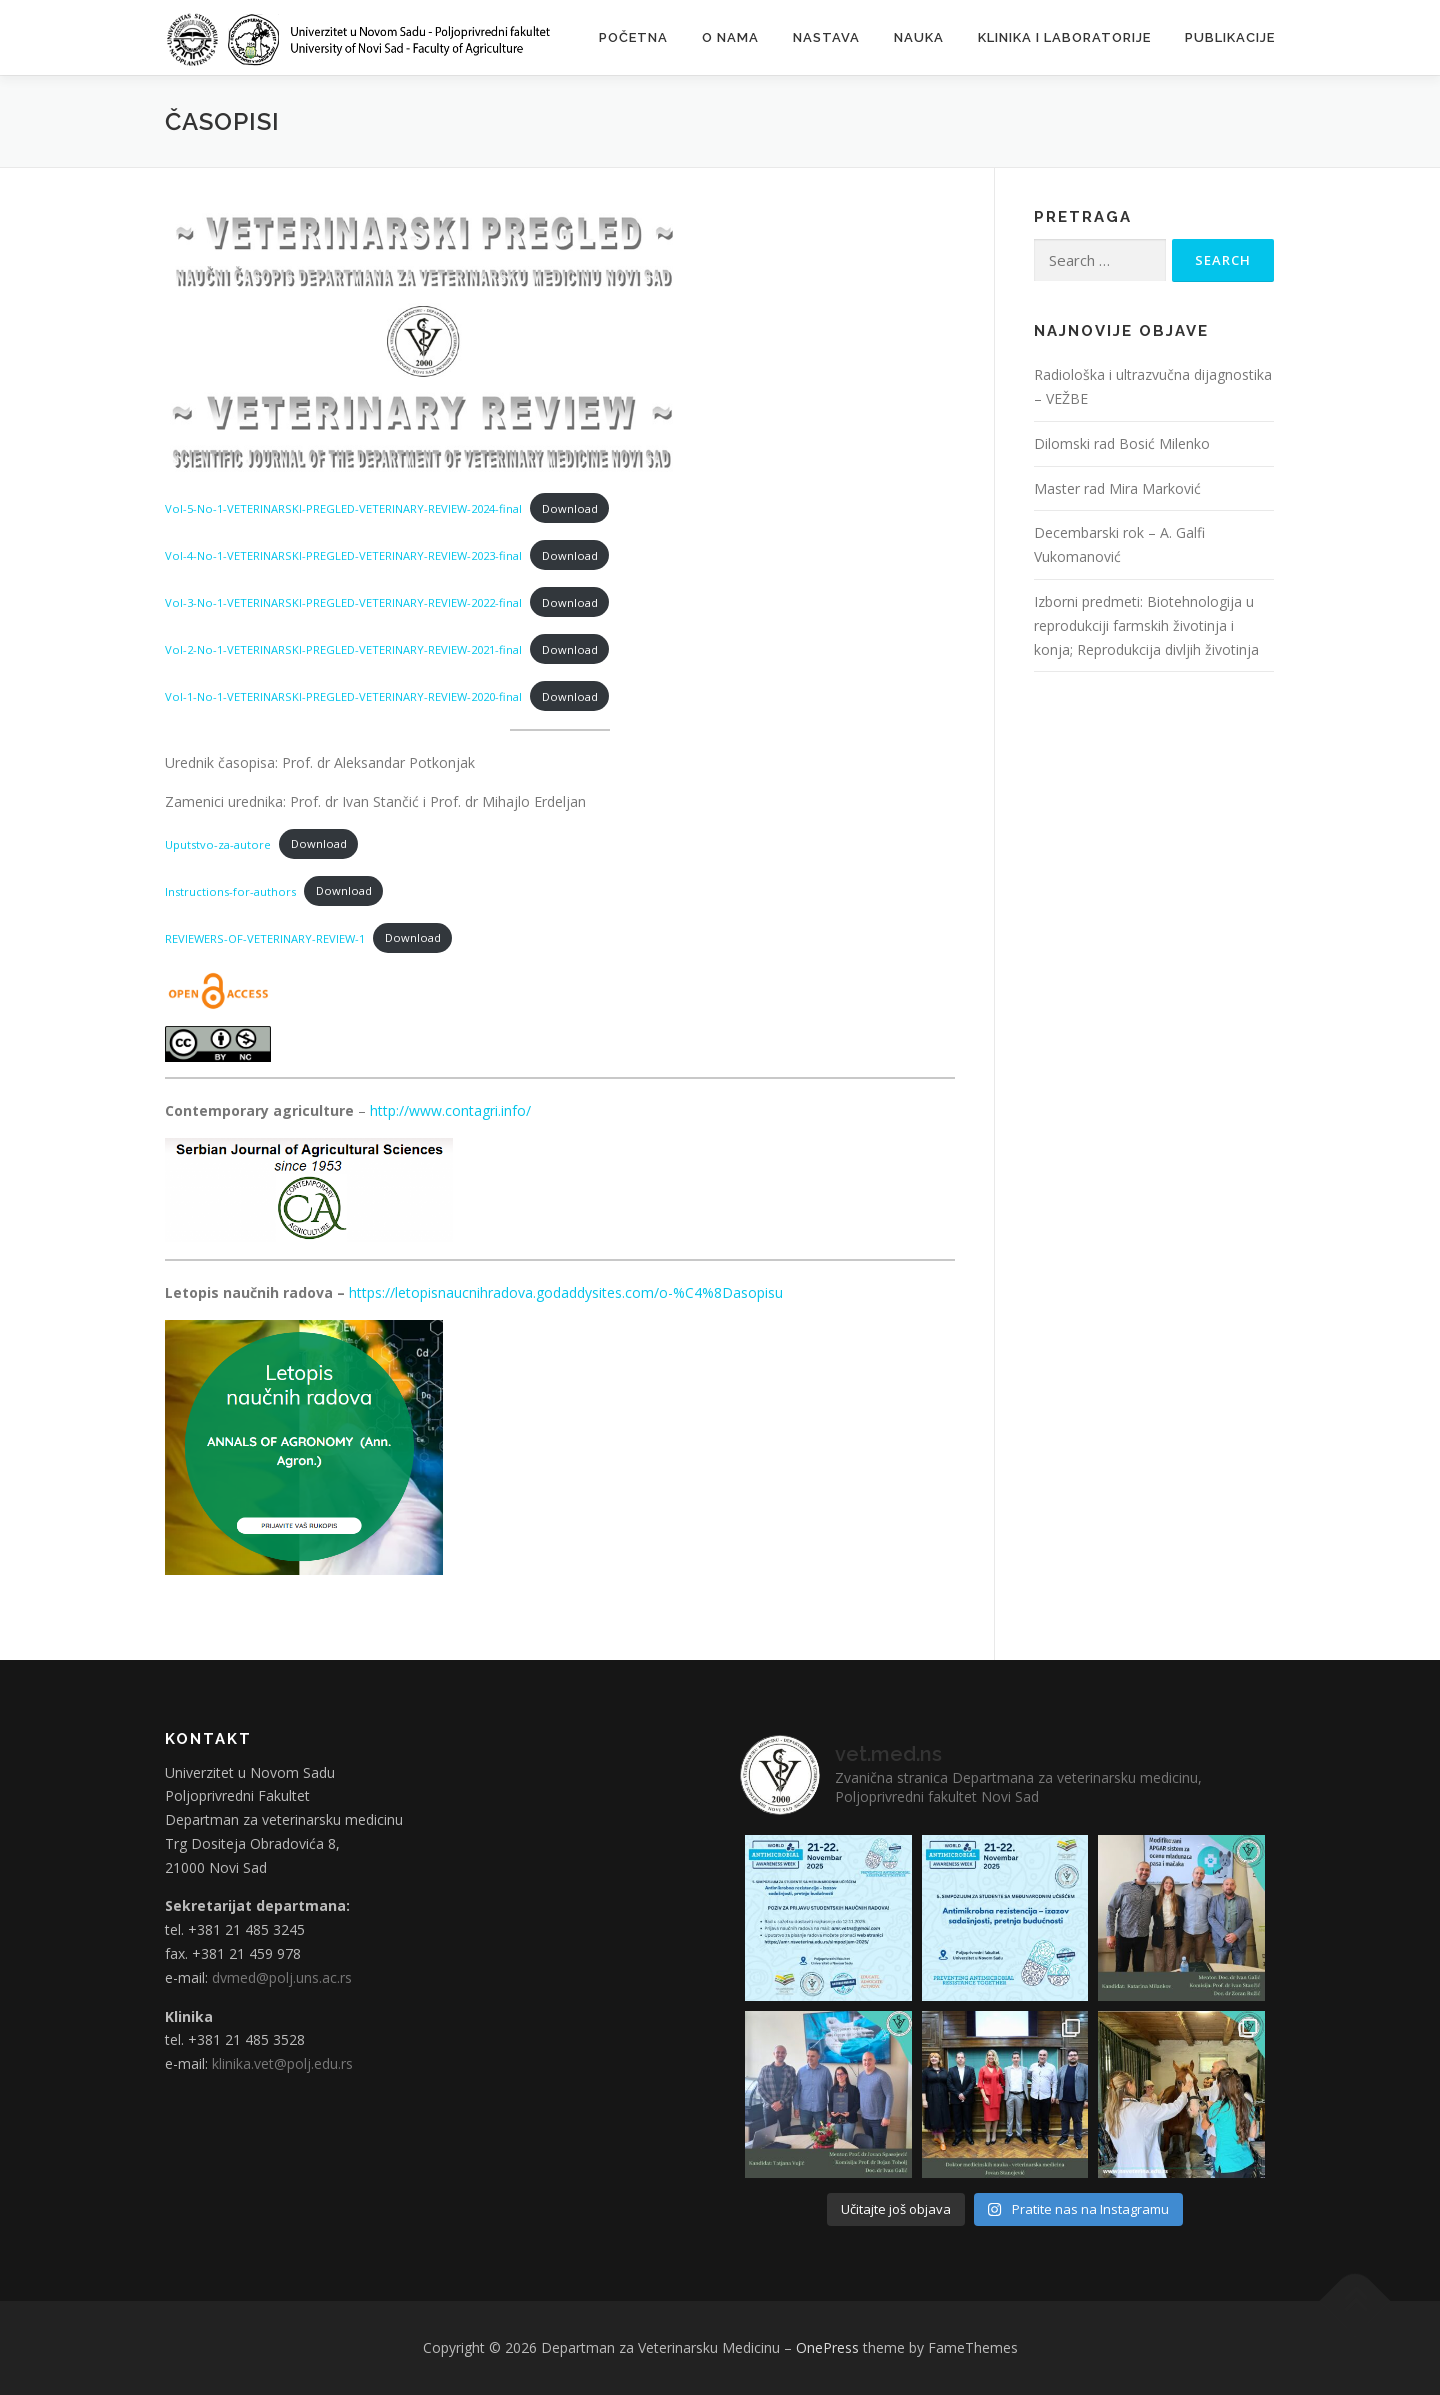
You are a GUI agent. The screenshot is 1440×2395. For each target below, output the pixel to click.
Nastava (826, 37)
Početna (633, 37)
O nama (730, 37)
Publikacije (1230, 37)
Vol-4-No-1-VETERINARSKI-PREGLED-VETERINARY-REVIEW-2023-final (343, 555)
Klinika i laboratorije (1064, 37)
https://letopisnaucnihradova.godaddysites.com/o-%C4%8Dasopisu (566, 1292)
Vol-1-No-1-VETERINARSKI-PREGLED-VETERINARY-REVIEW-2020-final (343, 696)
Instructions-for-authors (230, 890)
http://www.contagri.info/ (450, 1110)
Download (570, 508)
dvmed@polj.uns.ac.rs (282, 1977)
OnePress (827, 2347)
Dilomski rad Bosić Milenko (1122, 443)
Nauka (919, 37)
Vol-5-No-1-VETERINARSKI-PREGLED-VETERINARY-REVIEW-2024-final (343, 508)
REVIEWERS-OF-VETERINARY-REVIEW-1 (265, 937)
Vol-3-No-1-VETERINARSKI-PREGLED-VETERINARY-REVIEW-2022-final (343, 602)
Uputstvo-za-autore (218, 843)
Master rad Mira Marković (1117, 488)
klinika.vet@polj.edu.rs (282, 2063)
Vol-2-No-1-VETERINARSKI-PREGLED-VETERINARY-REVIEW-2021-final (343, 649)
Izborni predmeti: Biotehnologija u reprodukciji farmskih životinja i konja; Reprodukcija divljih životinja (1146, 625)
